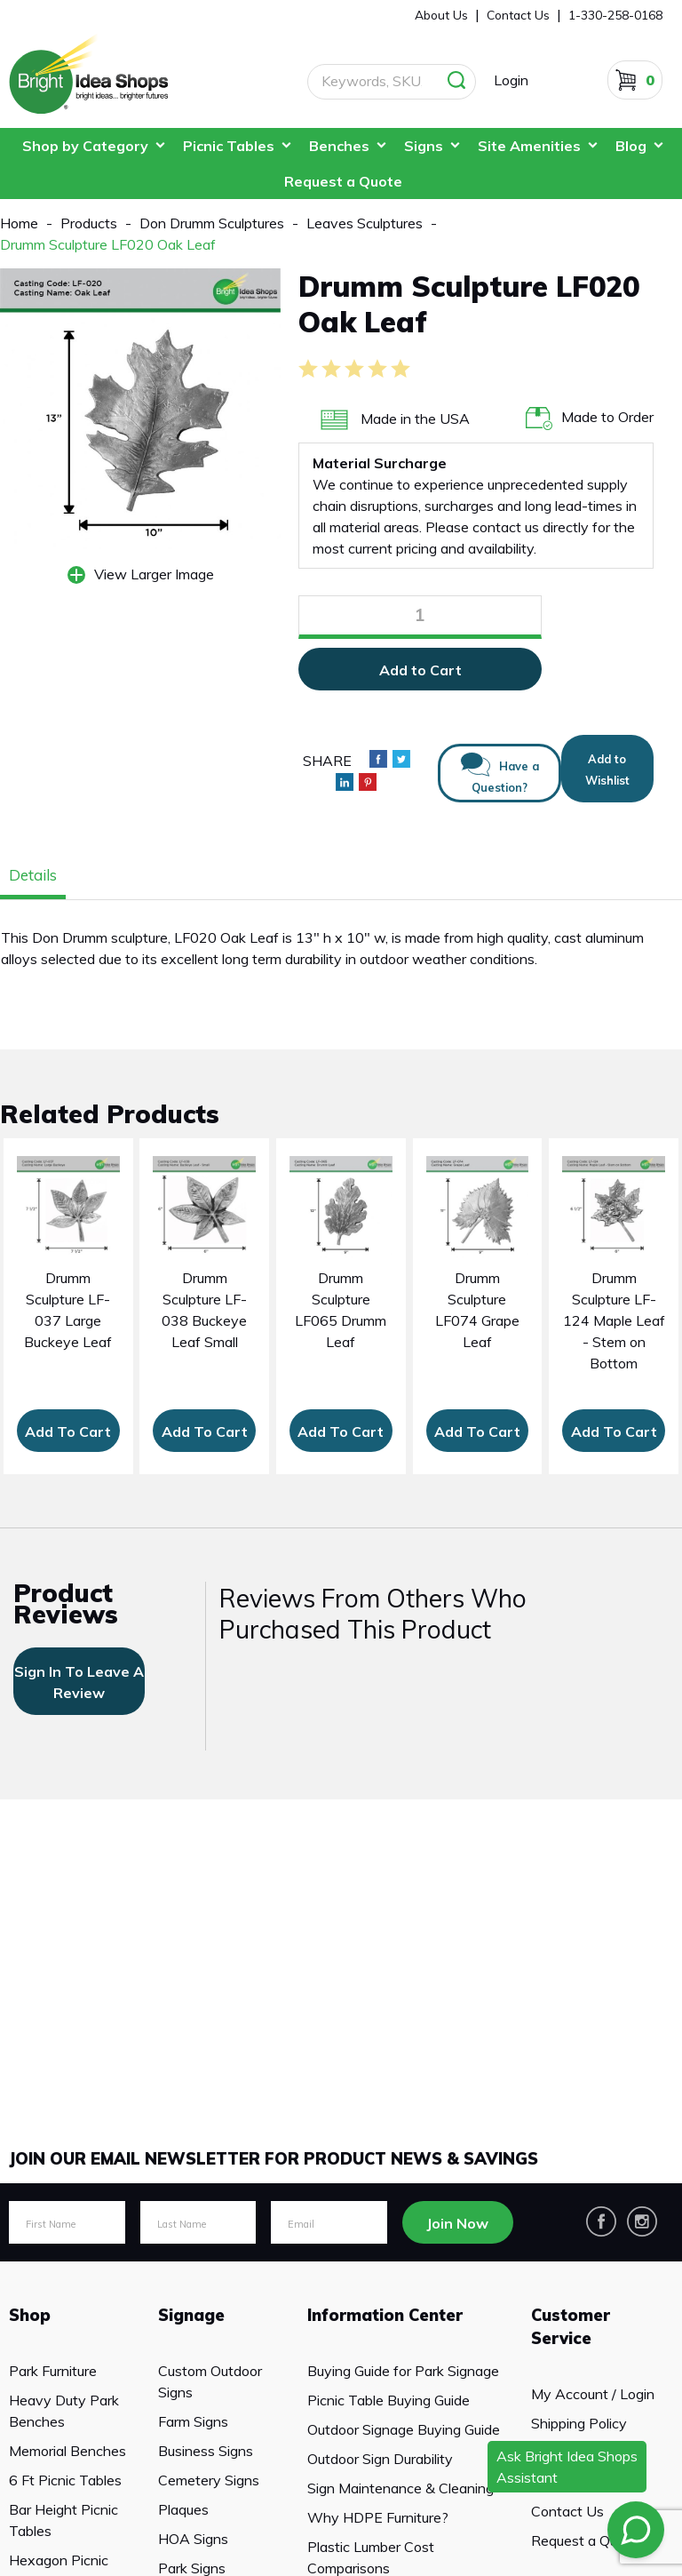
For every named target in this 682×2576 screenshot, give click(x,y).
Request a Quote (343, 181)
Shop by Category (85, 146)
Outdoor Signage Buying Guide (403, 2429)
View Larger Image (154, 574)
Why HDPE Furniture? (377, 2517)
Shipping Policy (579, 2423)
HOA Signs (193, 2539)
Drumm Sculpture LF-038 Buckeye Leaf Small (204, 1310)
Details (33, 874)
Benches (339, 146)
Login (511, 80)
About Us (441, 14)
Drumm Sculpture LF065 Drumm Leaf (340, 1310)
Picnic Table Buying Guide (388, 2400)
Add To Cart (68, 1431)
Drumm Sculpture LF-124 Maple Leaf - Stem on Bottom (614, 1320)
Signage (191, 2315)
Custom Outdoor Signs (210, 2381)
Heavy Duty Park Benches (64, 2410)
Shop (30, 2315)
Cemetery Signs (208, 2480)
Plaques (183, 2509)
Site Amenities (529, 146)
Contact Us (567, 2511)
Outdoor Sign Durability (380, 2459)
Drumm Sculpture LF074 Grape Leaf (477, 1310)
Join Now (457, 2223)
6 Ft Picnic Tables (65, 2480)
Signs (423, 146)
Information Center (385, 2315)
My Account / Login (592, 2394)
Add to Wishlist (607, 769)
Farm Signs (193, 2421)
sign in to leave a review (79, 1682)
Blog (630, 146)
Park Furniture (53, 2371)
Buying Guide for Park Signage (403, 2371)
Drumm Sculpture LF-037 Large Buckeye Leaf (68, 1310)
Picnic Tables (228, 146)
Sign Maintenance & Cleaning (400, 2488)
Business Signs (205, 2451)
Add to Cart (420, 670)
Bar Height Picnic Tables (63, 2520)
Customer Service (570, 2327)
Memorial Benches (67, 2451)
